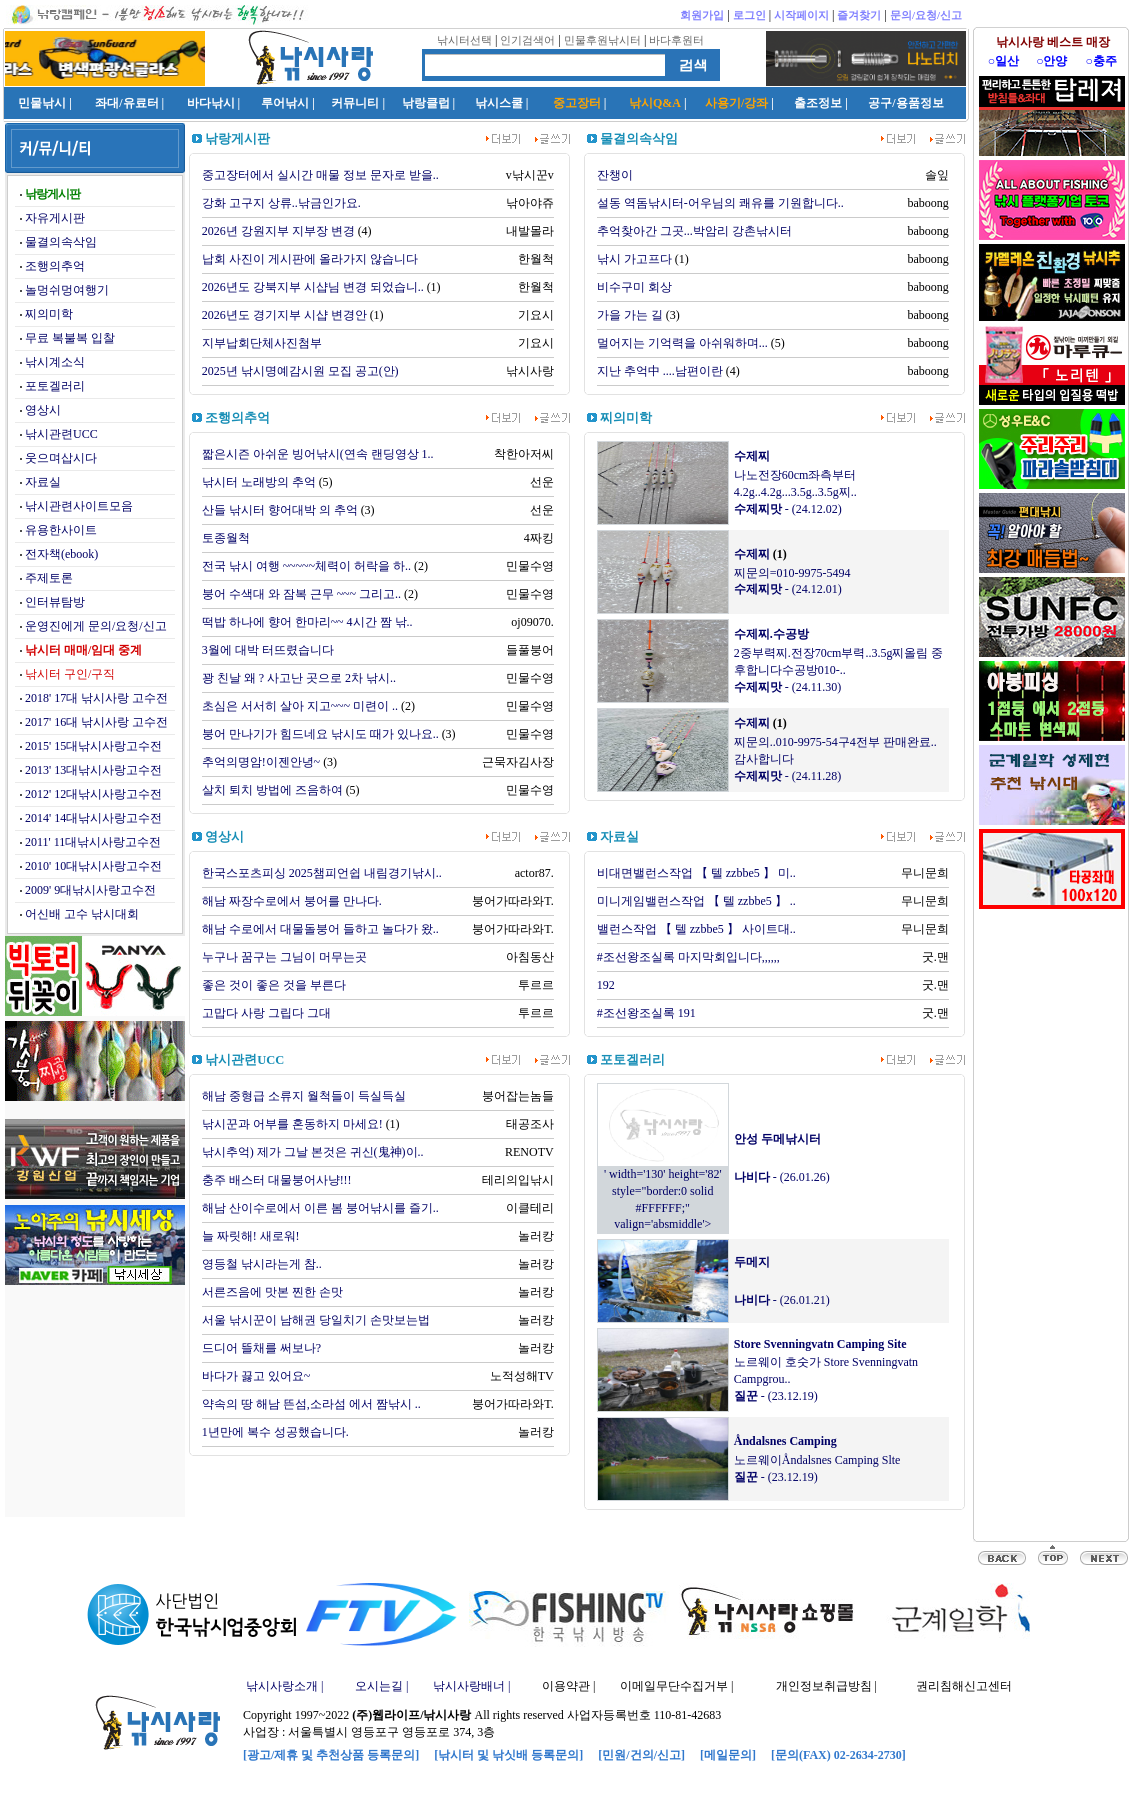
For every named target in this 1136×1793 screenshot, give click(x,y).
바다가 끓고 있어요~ (256, 1376)
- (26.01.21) (782, 1300)
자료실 (43, 482)
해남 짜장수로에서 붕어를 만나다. (292, 901)
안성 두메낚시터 (777, 1139)
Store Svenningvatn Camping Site (820, 1344)
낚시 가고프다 (634, 259)
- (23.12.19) (776, 1396)
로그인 (749, 15)
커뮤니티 (355, 103)
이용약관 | (568, 1686)
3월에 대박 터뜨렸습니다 (268, 650)
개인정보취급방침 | (826, 1686)
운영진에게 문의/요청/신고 (96, 626)
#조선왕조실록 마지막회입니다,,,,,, (688, 957)
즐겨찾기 (859, 15)
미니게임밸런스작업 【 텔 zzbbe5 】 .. (696, 901)
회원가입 (702, 15)
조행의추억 (55, 266)
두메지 (752, 1262)
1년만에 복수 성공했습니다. (275, 1432)
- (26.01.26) (782, 1177)
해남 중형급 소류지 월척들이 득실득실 (304, 1096)
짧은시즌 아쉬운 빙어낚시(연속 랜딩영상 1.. (318, 454)
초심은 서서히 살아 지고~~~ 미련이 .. (300, 706)
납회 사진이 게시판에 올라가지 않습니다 (310, 259)
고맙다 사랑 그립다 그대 (266, 1013)
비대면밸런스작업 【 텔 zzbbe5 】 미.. (696, 873)
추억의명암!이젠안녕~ (261, 762)
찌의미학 (49, 314)
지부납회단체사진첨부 (262, 343)
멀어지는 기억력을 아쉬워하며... (682, 343)
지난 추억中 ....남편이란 (660, 371)
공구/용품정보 (905, 103)
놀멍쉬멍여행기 (67, 290)
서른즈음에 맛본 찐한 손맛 (272, 1292)
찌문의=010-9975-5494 (792, 573)
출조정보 (818, 103)
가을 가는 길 (630, 315)
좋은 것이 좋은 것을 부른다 (274, 985)
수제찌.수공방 (771, 634)
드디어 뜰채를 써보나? (261, 1348)
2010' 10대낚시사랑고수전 (93, 866)
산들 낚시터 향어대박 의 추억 (280, 510)
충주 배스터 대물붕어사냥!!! (277, 1180)
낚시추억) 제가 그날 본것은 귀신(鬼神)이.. (313, 1152)
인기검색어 (527, 40)
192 (606, 985)
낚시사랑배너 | (471, 1686)
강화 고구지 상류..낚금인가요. (281, 203)
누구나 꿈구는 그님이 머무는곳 (284, 957)
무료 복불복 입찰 (70, 338)
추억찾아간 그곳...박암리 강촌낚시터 (694, 231)
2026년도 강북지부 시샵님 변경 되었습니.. (313, 287)
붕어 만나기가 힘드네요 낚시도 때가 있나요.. (320, 734)
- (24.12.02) (788, 509)
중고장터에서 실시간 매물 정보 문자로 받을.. (320, 175)
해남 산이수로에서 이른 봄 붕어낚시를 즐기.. (320, 1208)
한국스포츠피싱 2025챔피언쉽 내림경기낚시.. (322, 873)
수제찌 (752, 456)
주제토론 (49, 578)
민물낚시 (42, 103)
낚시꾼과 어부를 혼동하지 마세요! (292, 1124)
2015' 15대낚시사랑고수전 (93, 746)
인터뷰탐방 (55, 602)
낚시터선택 (464, 40)
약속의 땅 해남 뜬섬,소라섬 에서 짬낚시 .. (311, 1404)
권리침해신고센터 (964, 1686)
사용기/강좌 (736, 103)
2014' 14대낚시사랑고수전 (93, 818)
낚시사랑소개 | (284, 1686)
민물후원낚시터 (602, 40)
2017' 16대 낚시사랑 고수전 (96, 722)
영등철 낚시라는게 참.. (262, 1264)
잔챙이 (615, 175)
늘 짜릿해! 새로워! (251, 1236)
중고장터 (577, 103)
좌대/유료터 (126, 103)
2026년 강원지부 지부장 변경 (278, 231)
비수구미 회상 (634, 287)
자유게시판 (55, 218)
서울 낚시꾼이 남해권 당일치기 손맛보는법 (316, 1320)
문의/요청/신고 (926, 15)
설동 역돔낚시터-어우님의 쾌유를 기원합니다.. (720, 203)
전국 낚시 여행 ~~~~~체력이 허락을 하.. (306, 566)
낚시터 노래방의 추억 (259, 482)
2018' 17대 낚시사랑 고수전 (96, 698)
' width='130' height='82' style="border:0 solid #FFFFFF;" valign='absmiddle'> (663, 1193)
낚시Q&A (655, 103)
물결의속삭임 (61, 242)
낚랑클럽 (426, 103)
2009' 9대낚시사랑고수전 (90, 890)
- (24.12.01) (788, 589)
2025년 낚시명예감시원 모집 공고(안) (300, 371)
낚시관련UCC (61, 434)
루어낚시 (285, 103)
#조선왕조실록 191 (646, 1013)
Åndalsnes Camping (785, 1441)
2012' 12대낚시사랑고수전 (93, 794)
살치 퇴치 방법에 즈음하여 (272, 790)
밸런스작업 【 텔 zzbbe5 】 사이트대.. (696, 929)
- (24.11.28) (788, 776)
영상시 (43, 410)
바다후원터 (676, 40)
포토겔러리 (55, 386)
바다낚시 (211, 103)
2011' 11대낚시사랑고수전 (93, 842)
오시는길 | (381, 1686)
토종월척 (226, 538)
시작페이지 (801, 15)
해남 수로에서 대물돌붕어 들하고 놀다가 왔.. (320, 929)
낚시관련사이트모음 (79, 506)
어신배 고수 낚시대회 (82, 914)
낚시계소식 (55, 362)
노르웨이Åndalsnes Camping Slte (817, 1460)
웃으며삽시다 (61, 458)
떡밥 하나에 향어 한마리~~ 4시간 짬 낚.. (307, 622)
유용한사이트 (61, 530)
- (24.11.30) (788, 687)
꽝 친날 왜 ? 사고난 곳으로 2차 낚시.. (299, 678)
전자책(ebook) (61, 554)
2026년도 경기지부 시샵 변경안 (284, 315)
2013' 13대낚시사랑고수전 (93, 770)
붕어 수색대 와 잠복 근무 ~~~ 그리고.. (301, 594)
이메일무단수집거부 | (676, 1686)
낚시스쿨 (499, 103)
